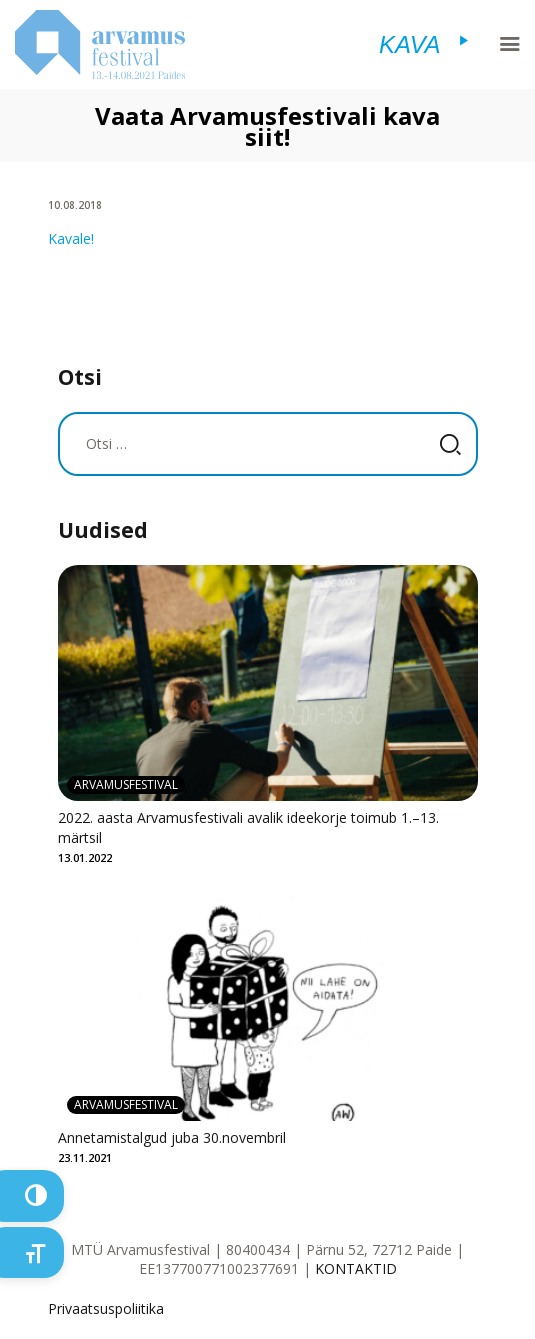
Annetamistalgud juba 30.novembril (172, 1137)
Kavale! (71, 238)
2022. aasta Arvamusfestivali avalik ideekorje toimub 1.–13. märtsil (248, 827)
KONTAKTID (356, 1268)
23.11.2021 (85, 1157)
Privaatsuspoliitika (106, 1308)
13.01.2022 (85, 857)
